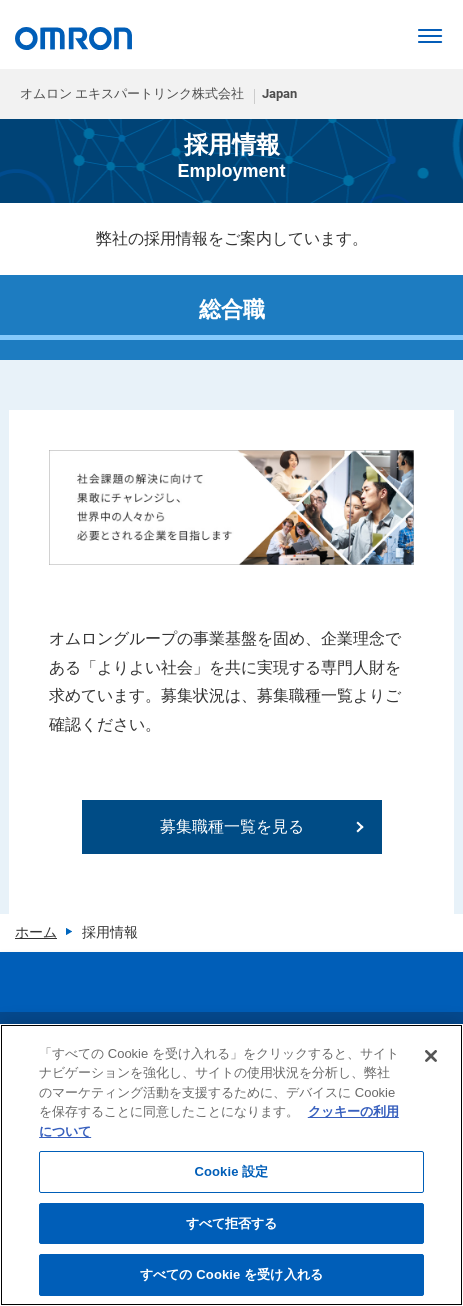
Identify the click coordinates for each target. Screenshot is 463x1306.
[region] (231, 1165)
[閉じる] (431, 1056)
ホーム (36, 932)
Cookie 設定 (231, 1171)
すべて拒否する (232, 1223)
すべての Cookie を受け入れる (231, 1274)
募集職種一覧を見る (232, 826)
